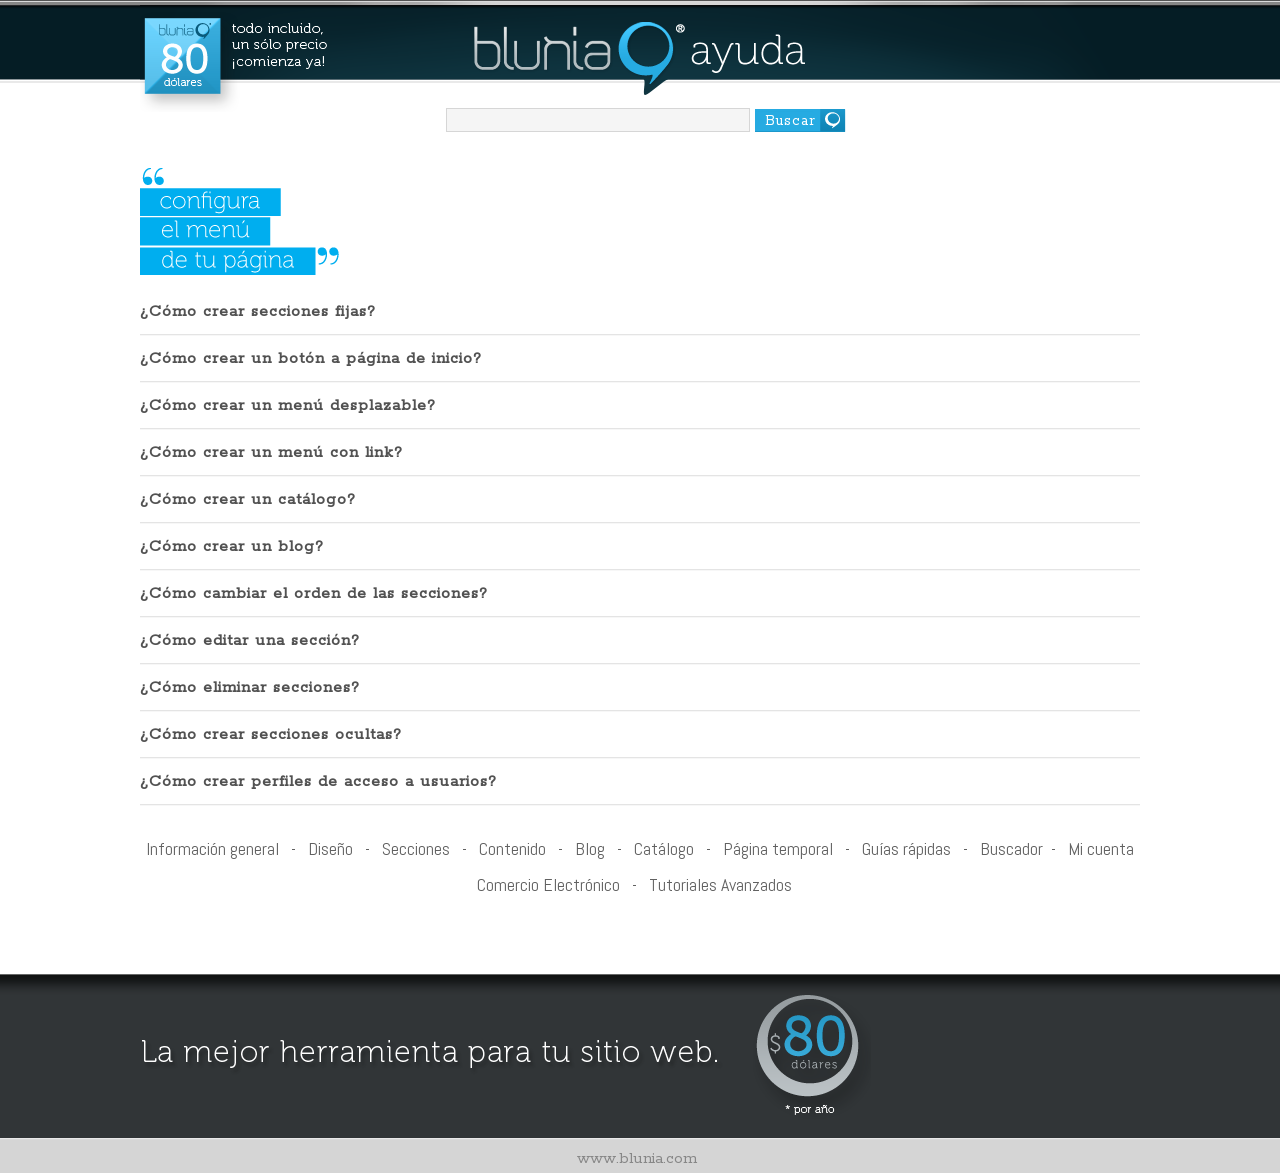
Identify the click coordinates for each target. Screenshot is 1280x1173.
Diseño (330, 848)
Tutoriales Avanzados (720, 884)
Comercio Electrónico (548, 884)
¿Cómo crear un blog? (232, 546)
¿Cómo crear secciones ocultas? (271, 734)
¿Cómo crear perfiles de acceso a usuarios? (318, 781)
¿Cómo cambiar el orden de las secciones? (314, 593)
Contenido (512, 848)
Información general (212, 848)
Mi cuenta (1101, 848)
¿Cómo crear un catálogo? (248, 499)
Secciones (416, 848)
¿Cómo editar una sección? (250, 640)
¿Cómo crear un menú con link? (271, 452)
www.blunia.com (637, 1158)
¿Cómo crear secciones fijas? (258, 311)
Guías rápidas (906, 848)
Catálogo (664, 848)
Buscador (1011, 848)
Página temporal (778, 848)
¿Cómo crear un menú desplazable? (288, 405)
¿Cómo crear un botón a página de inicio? (311, 358)
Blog (590, 848)
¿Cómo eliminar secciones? (250, 687)
